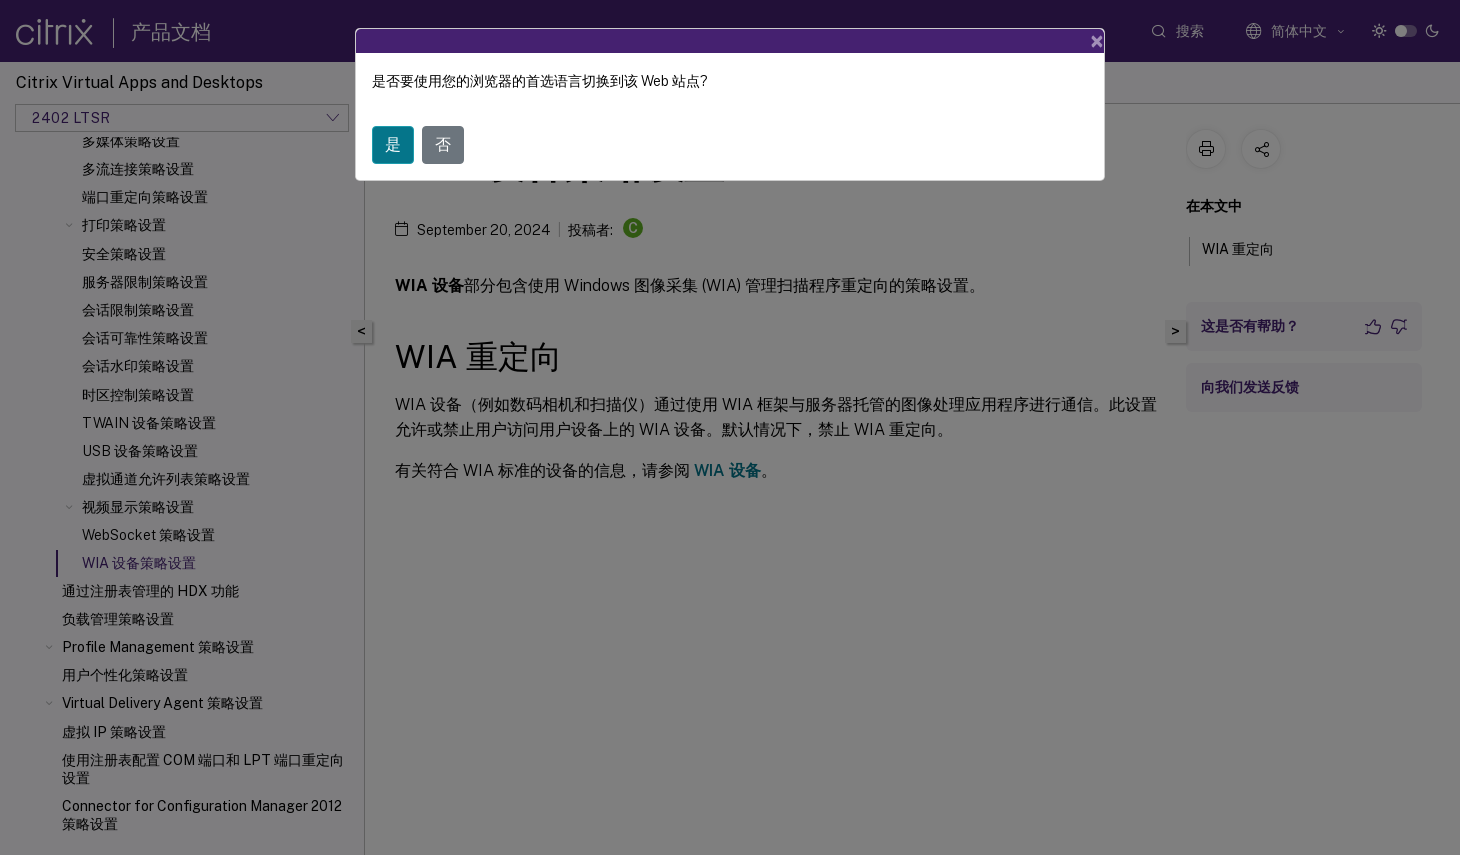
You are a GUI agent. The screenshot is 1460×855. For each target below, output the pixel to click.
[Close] (1097, 41)
